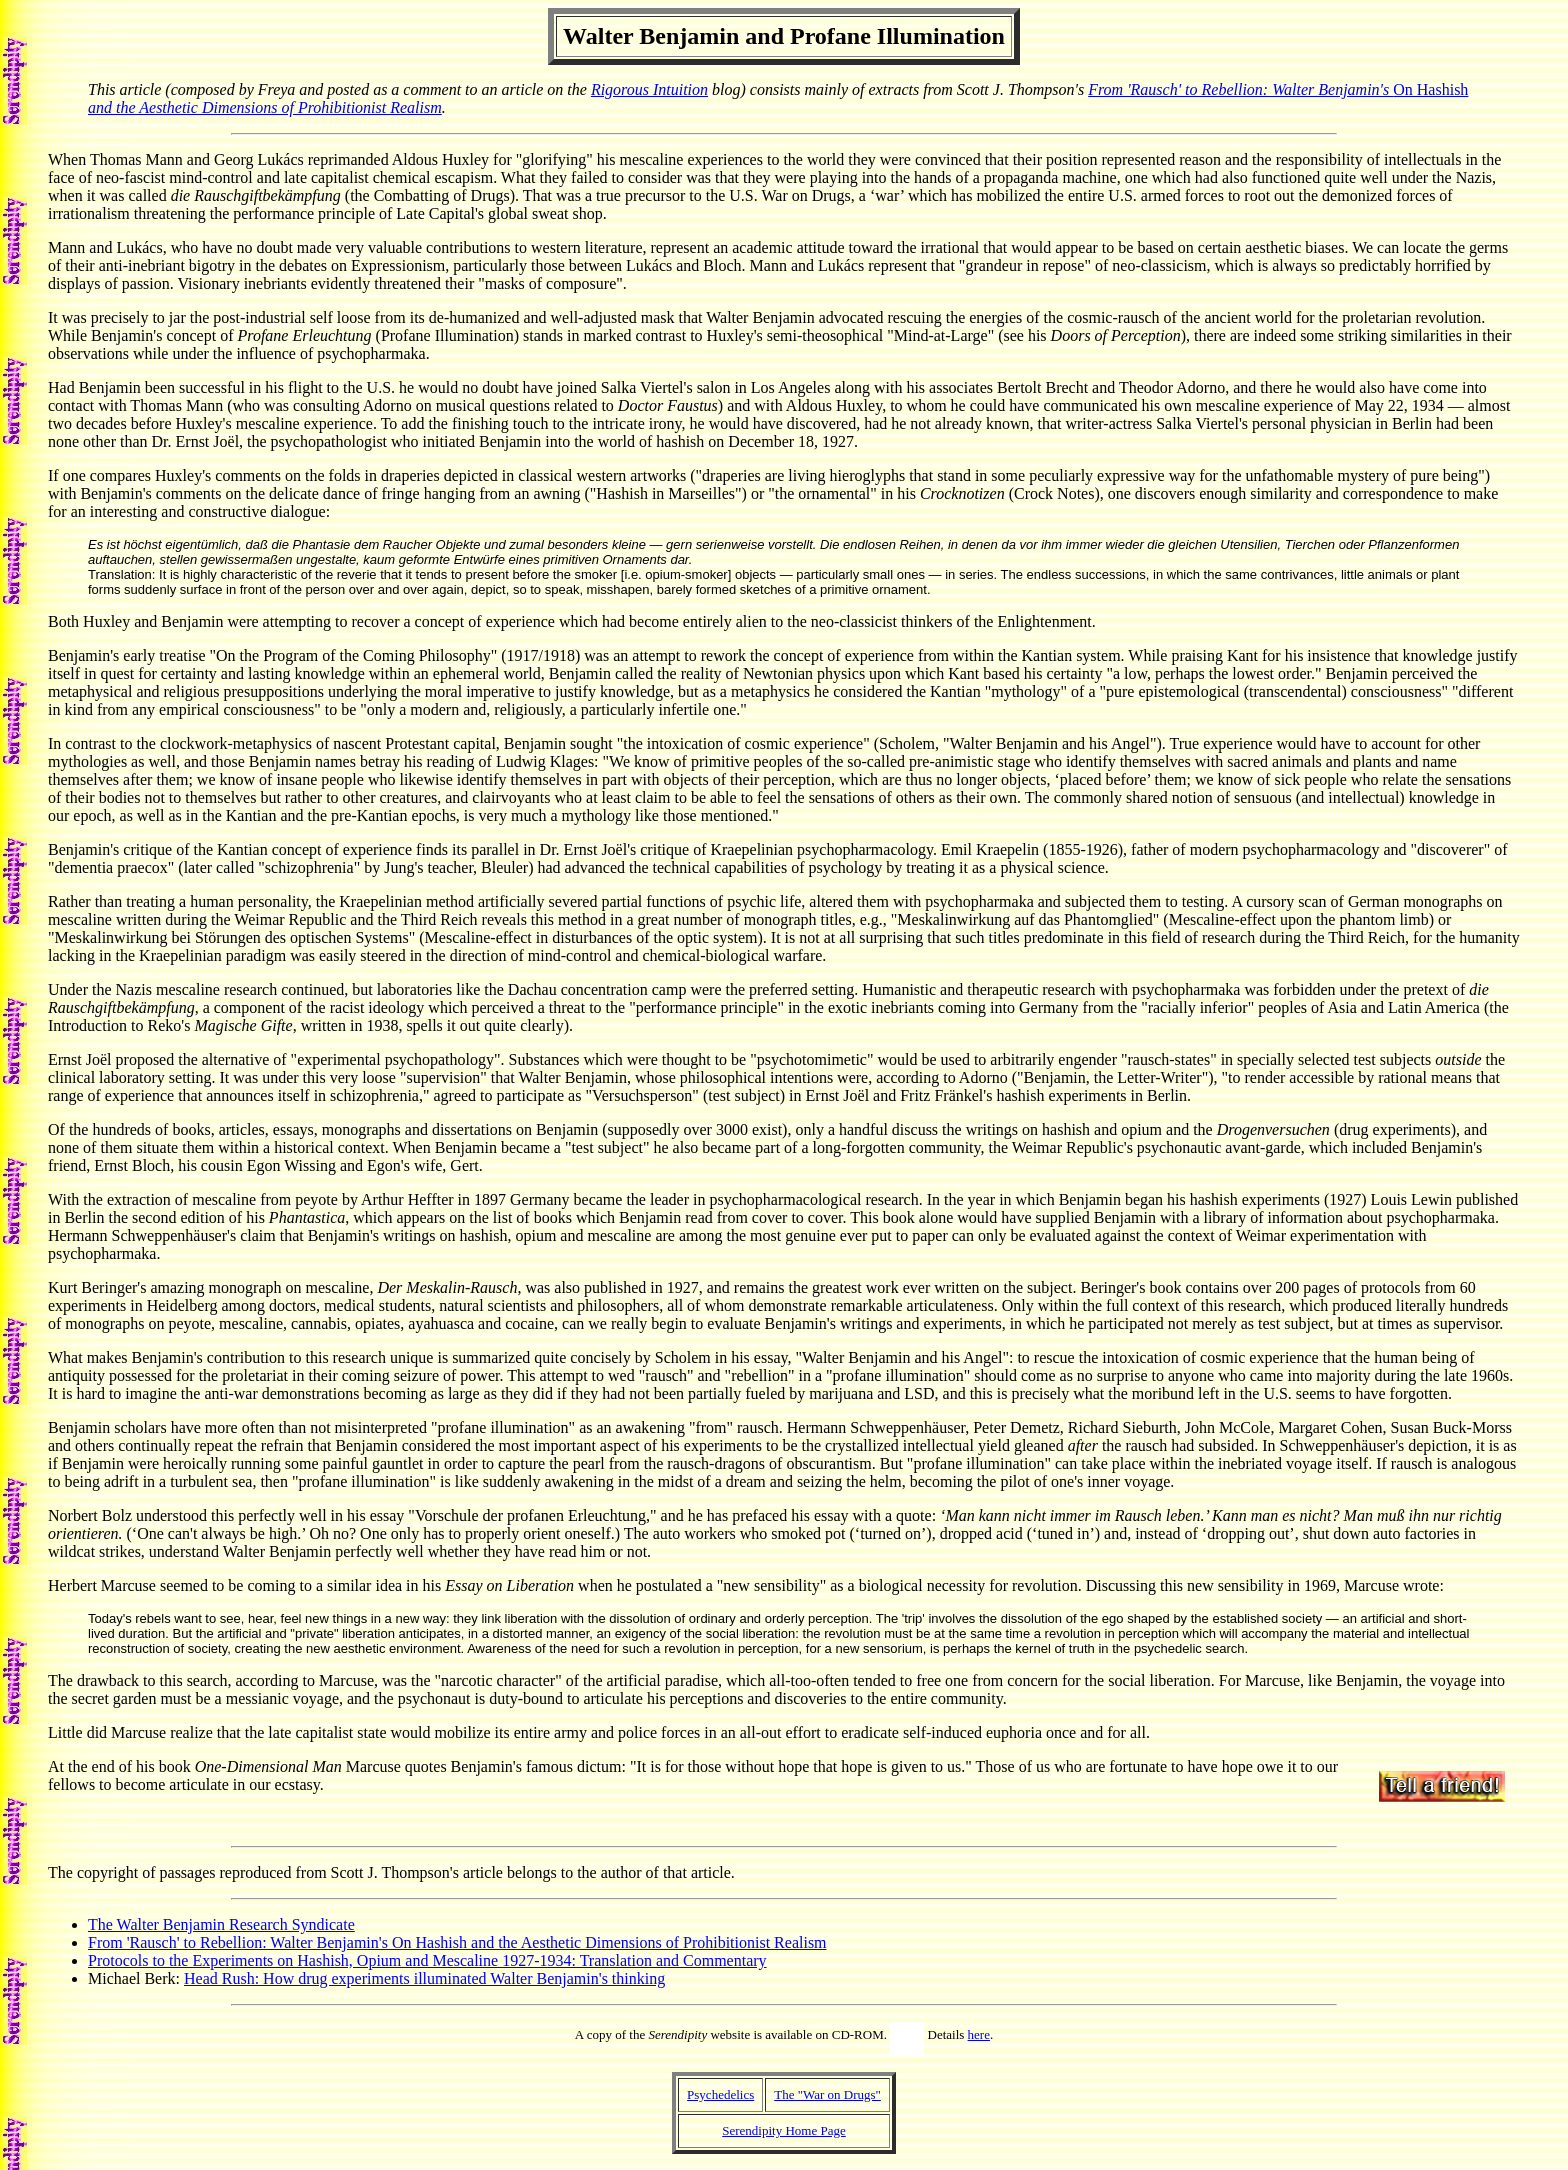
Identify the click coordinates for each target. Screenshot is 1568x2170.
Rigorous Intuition (649, 89)
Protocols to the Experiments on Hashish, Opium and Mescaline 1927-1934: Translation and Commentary (427, 1960)
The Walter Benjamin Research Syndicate (221, 1924)
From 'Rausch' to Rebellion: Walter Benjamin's (1240, 89)
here (979, 2034)
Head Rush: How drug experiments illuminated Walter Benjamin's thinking (424, 1978)
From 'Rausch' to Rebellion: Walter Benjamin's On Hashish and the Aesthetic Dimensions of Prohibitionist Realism (457, 1942)
